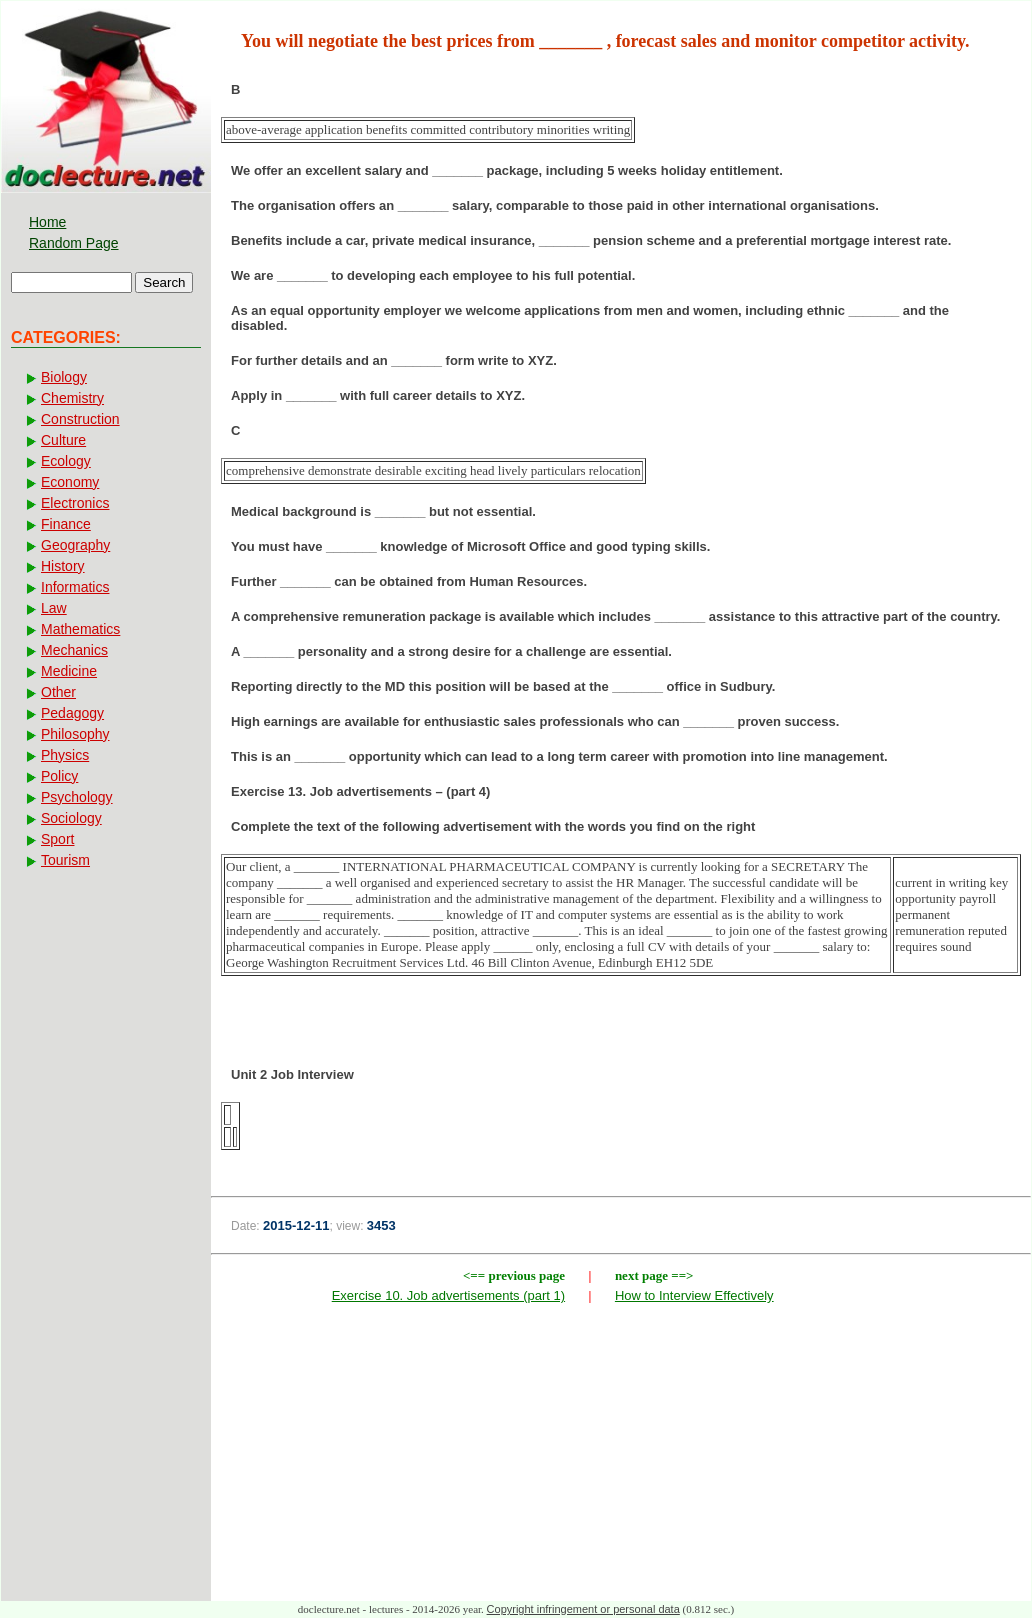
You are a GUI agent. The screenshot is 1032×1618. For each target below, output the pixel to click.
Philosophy (75, 734)
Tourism (65, 860)
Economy (70, 482)
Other (58, 692)
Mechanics (74, 650)
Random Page (74, 243)
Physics (65, 755)
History (63, 566)
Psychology (77, 797)
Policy (59, 776)
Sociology (71, 818)
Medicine (69, 671)
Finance (66, 524)
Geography (75, 545)
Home (47, 222)
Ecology (66, 461)
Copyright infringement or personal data (583, 1609)
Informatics (75, 587)
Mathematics (80, 629)
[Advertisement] (621, 1457)
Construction (80, 419)
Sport (57, 839)
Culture (63, 440)
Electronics (75, 503)
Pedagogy (72, 713)
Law (54, 608)
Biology (64, 377)
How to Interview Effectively (694, 1295)
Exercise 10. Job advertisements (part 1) (448, 1295)
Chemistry (72, 398)
